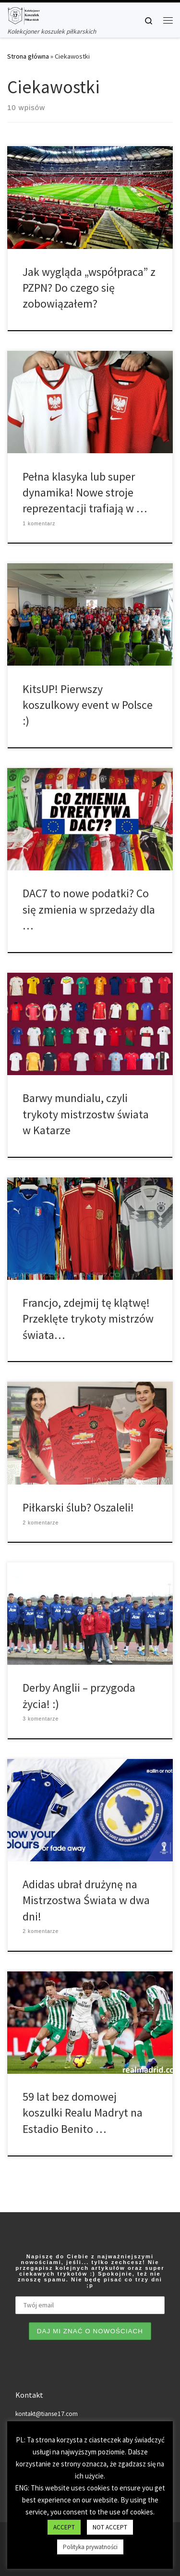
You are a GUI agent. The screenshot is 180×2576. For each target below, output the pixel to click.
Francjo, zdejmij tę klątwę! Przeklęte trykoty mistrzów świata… (88, 1319)
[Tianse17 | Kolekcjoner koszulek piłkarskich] (23, 14)
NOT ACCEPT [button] (110, 2527)
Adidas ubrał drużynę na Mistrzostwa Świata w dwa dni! (86, 1900)
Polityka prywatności (90, 2547)
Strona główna (28, 56)
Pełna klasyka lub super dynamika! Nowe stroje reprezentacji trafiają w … (85, 493)
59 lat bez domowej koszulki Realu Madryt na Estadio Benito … (83, 2113)
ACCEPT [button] (64, 2527)
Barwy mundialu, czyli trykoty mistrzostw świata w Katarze (86, 1114)
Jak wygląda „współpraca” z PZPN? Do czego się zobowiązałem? (89, 288)
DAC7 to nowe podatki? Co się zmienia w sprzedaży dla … (89, 909)
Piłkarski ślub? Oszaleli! (78, 1507)
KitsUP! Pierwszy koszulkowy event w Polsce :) (88, 705)
